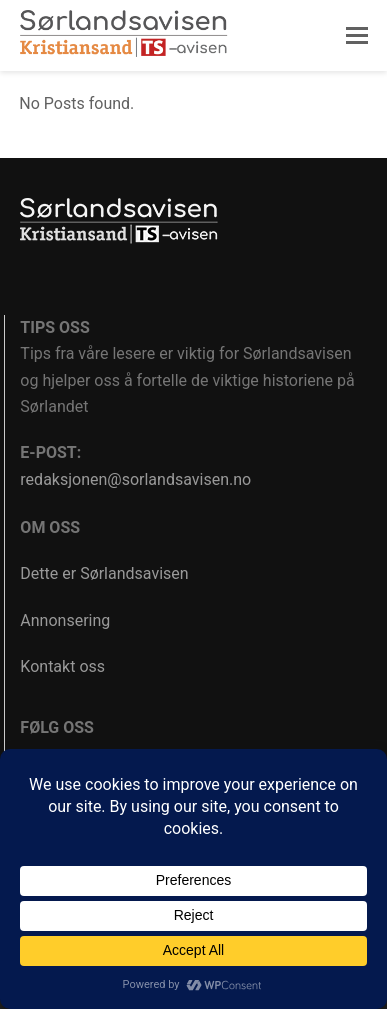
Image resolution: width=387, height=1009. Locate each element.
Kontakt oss (62, 666)
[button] (357, 36)
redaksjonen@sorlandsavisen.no (135, 479)
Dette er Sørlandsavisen (104, 573)
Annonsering (65, 620)
